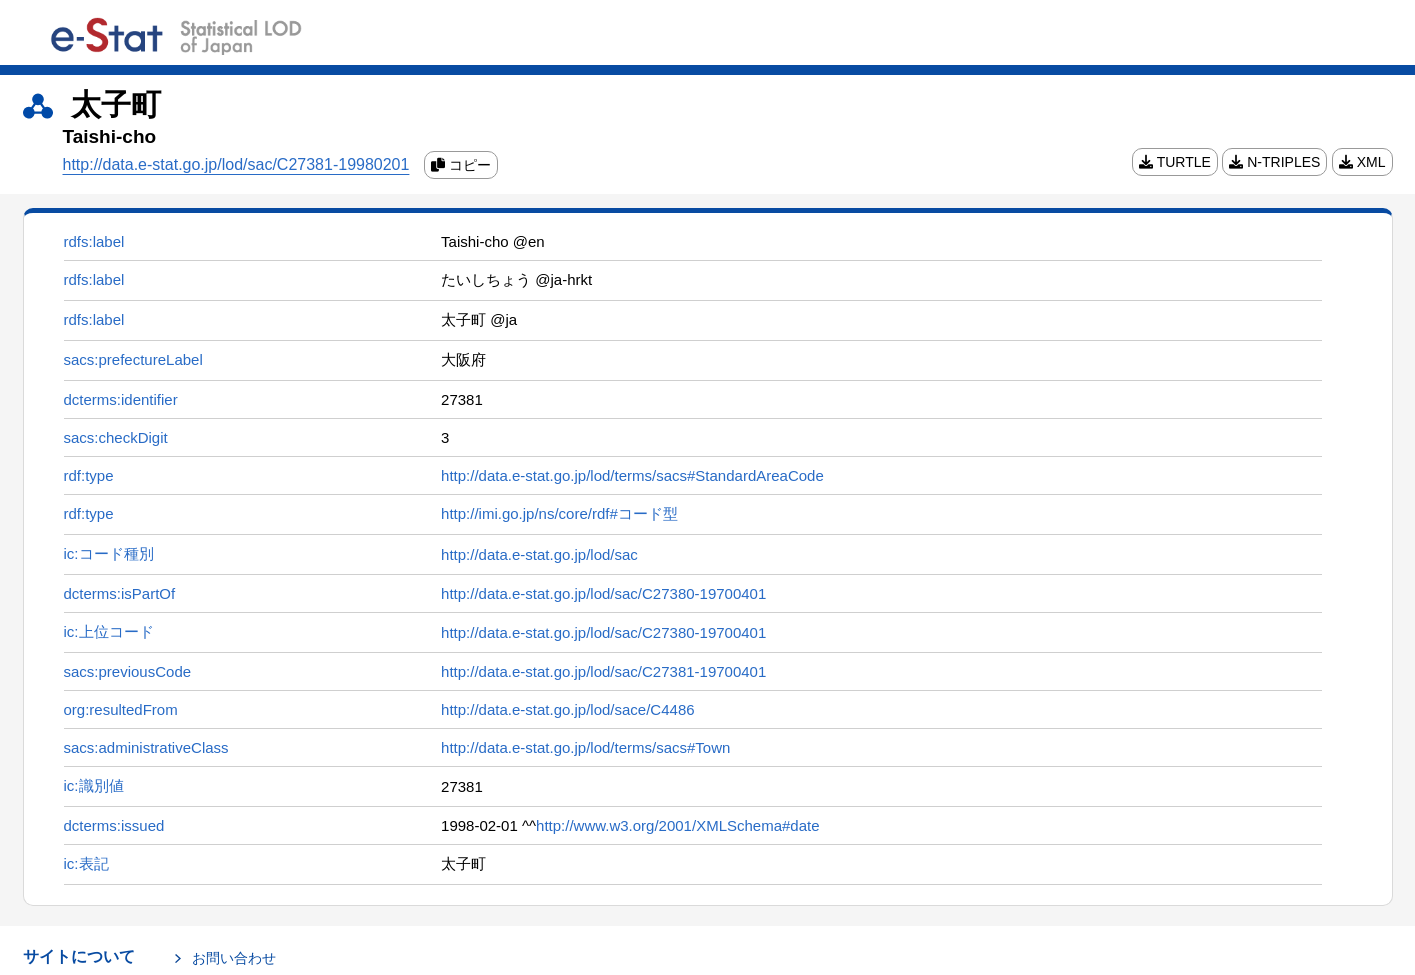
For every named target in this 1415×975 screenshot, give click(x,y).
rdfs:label (94, 241)
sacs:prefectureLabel (133, 359)
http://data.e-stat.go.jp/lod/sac (539, 554)
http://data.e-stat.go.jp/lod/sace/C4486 (568, 709)
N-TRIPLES (1274, 162)
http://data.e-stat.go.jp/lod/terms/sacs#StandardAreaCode (632, 475)
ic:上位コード (109, 631)
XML (1362, 162)
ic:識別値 (94, 785)
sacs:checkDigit (116, 437)
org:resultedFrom (121, 709)
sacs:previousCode (128, 671)
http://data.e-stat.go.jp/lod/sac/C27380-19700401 (603, 593)
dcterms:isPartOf (120, 593)
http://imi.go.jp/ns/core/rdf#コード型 (559, 513)
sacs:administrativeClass (146, 747)
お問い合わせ (234, 958)
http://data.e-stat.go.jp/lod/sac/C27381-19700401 (603, 671)
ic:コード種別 (109, 553)
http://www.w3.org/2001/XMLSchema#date (678, 825)
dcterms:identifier (121, 399)
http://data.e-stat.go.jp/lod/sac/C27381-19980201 (236, 164)
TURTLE (1175, 162)
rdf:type (89, 475)
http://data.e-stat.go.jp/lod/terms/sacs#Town (585, 747)
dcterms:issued (114, 825)
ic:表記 (86, 863)
